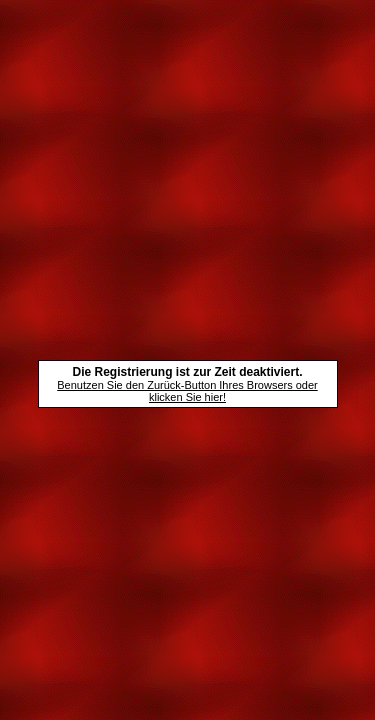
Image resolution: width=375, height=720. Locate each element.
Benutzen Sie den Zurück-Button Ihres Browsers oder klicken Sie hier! (187, 391)
